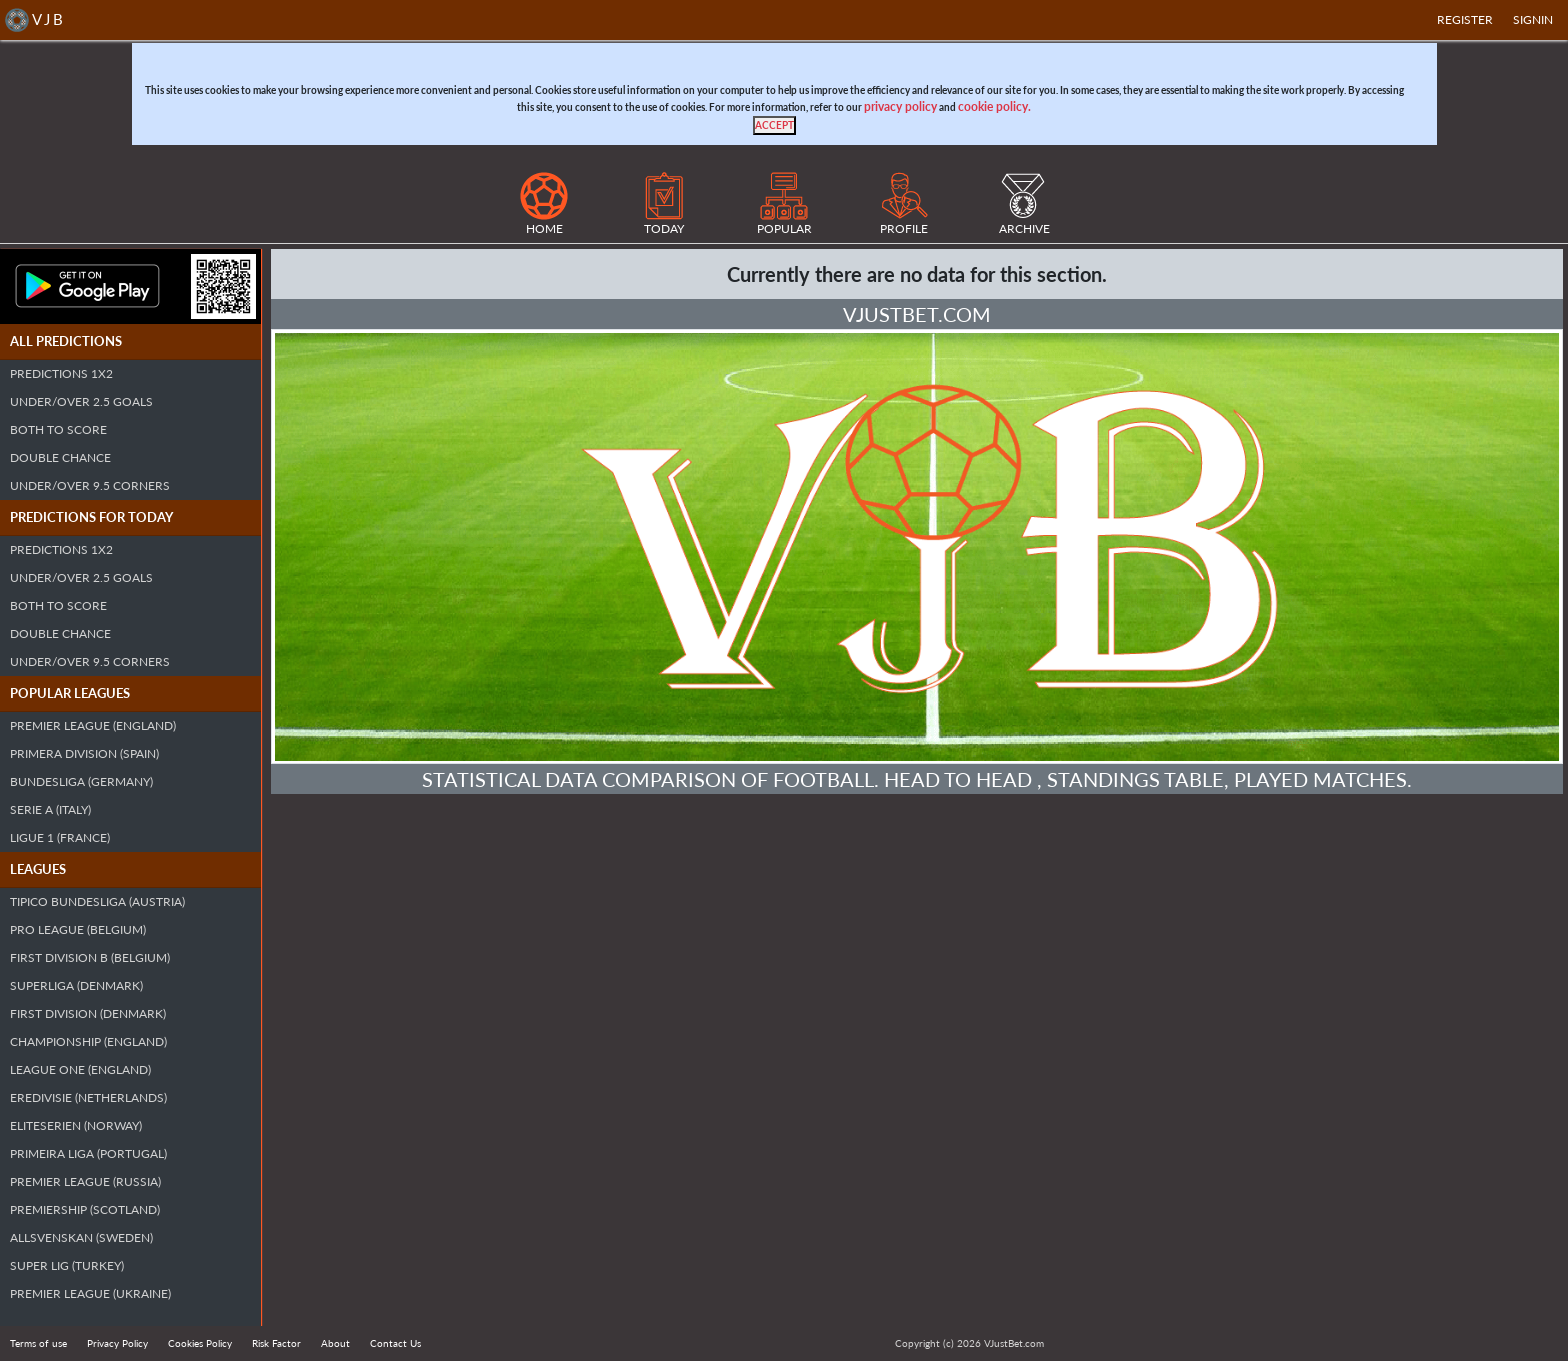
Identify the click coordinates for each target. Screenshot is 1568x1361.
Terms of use (38, 1343)
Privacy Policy (117, 1343)
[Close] (774, 125)
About (335, 1343)
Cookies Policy (200, 1343)
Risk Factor (276, 1343)
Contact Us (395, 1343)
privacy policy (900, 106)
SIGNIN (1533, 19)
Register (1465, 19)
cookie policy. (994, 106)
